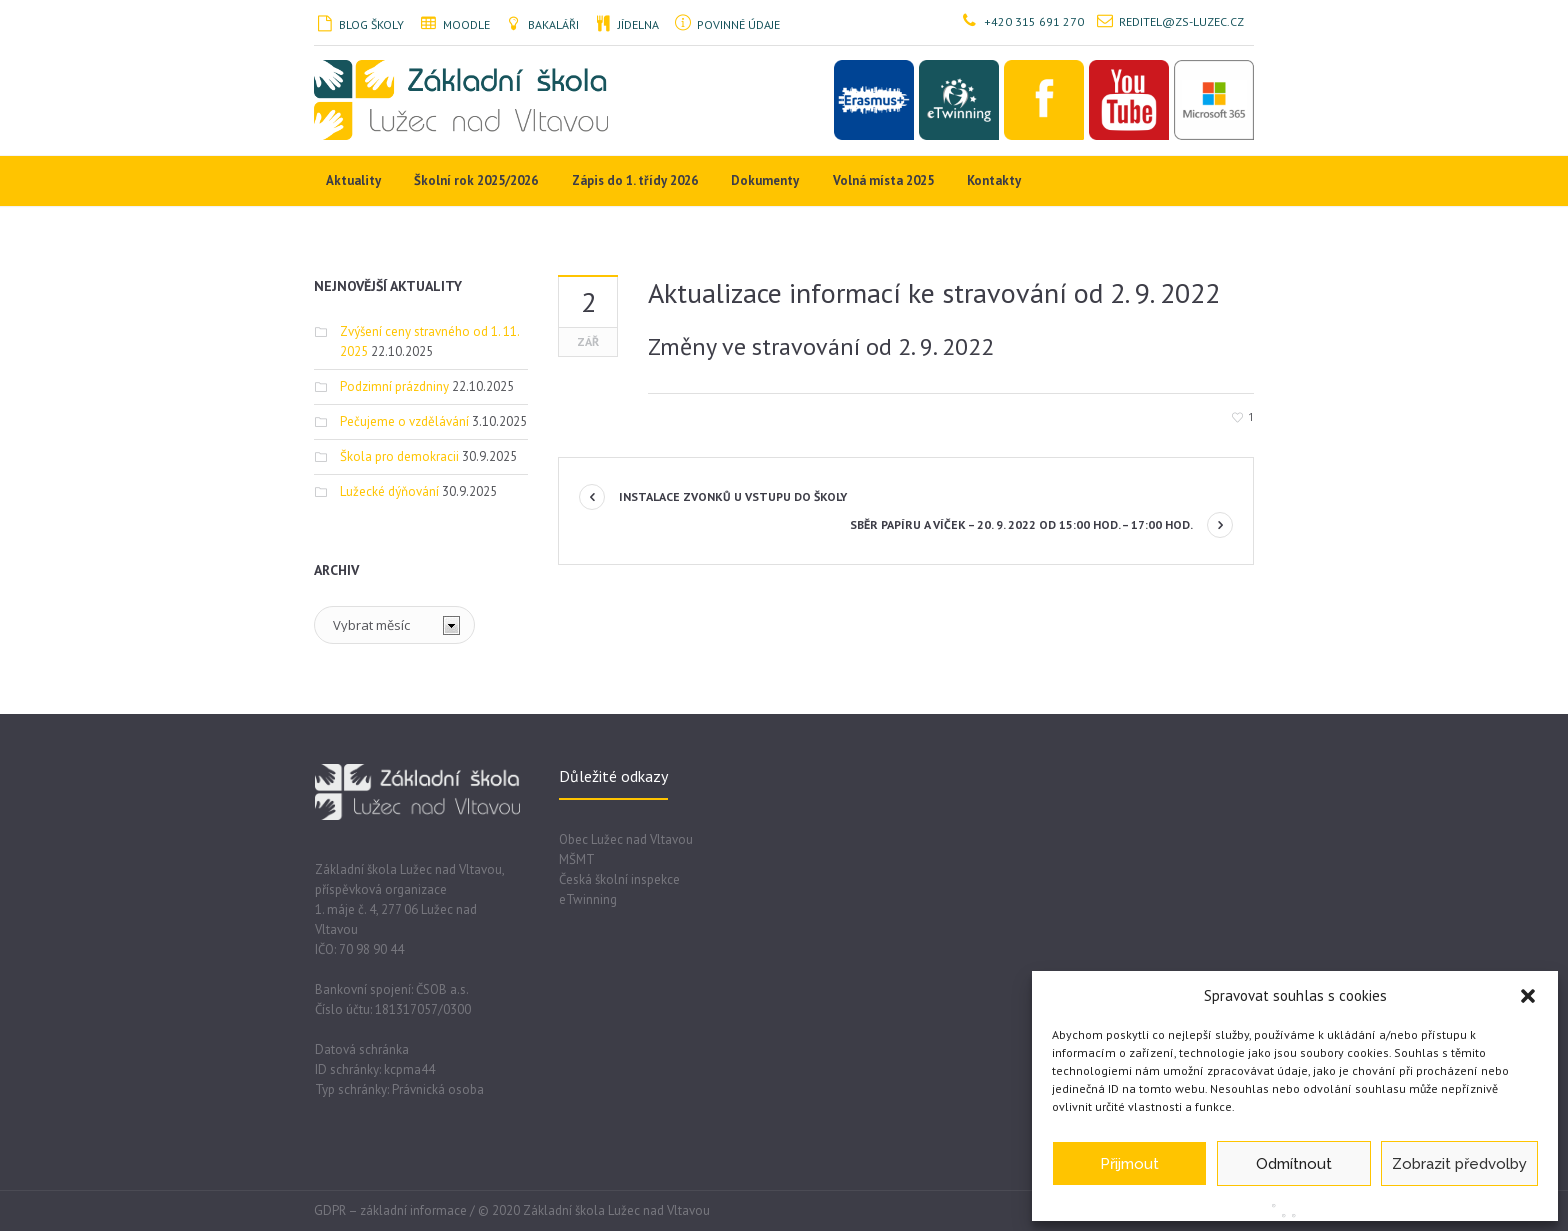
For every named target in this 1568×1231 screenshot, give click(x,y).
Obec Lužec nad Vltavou (626, 839)
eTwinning (588, 899)
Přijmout (1129, 1164)
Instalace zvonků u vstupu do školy (733, 496)
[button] (1528, 996)
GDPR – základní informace (390, 1210)
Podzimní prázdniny (394, 386)
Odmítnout (1294, 1164)
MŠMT (577, 859)
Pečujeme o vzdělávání (404, 421)
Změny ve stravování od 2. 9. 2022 (821, 346)
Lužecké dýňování (389, 491)
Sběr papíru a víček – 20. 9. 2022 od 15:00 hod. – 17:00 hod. (1021, 524)
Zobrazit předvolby (1459, 1164)
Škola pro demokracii (399, 456)
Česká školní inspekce (619, 879)
